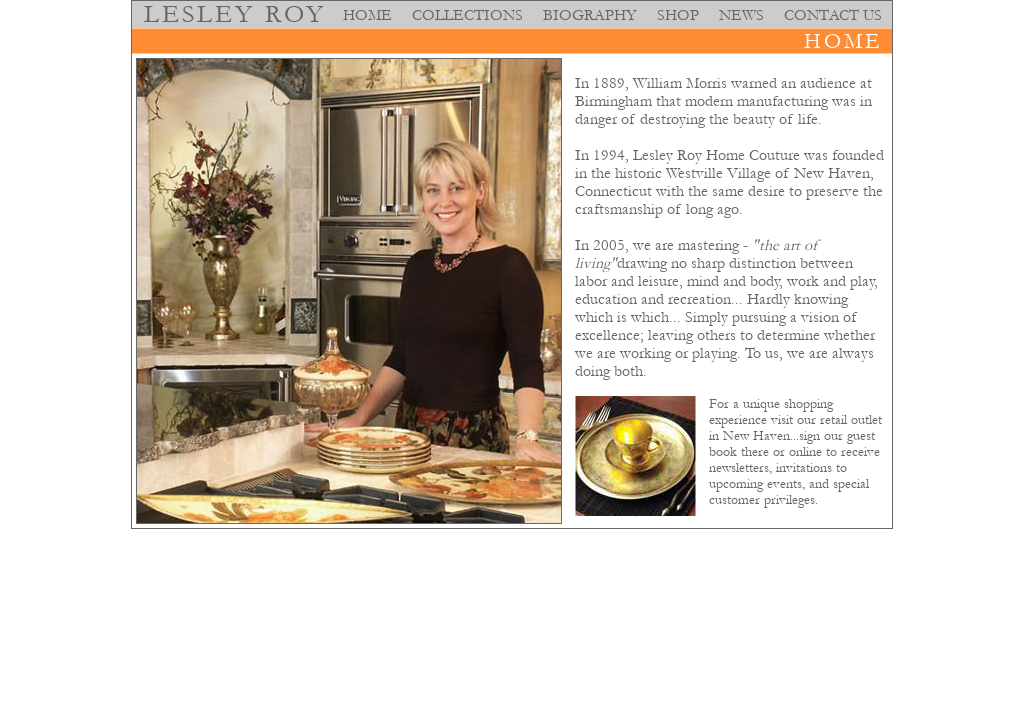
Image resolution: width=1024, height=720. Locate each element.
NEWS (741, 15)
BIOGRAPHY (590, 15)
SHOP (678, 15)
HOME (367, 15)
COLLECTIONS (467, 15)
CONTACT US (833, 15)
